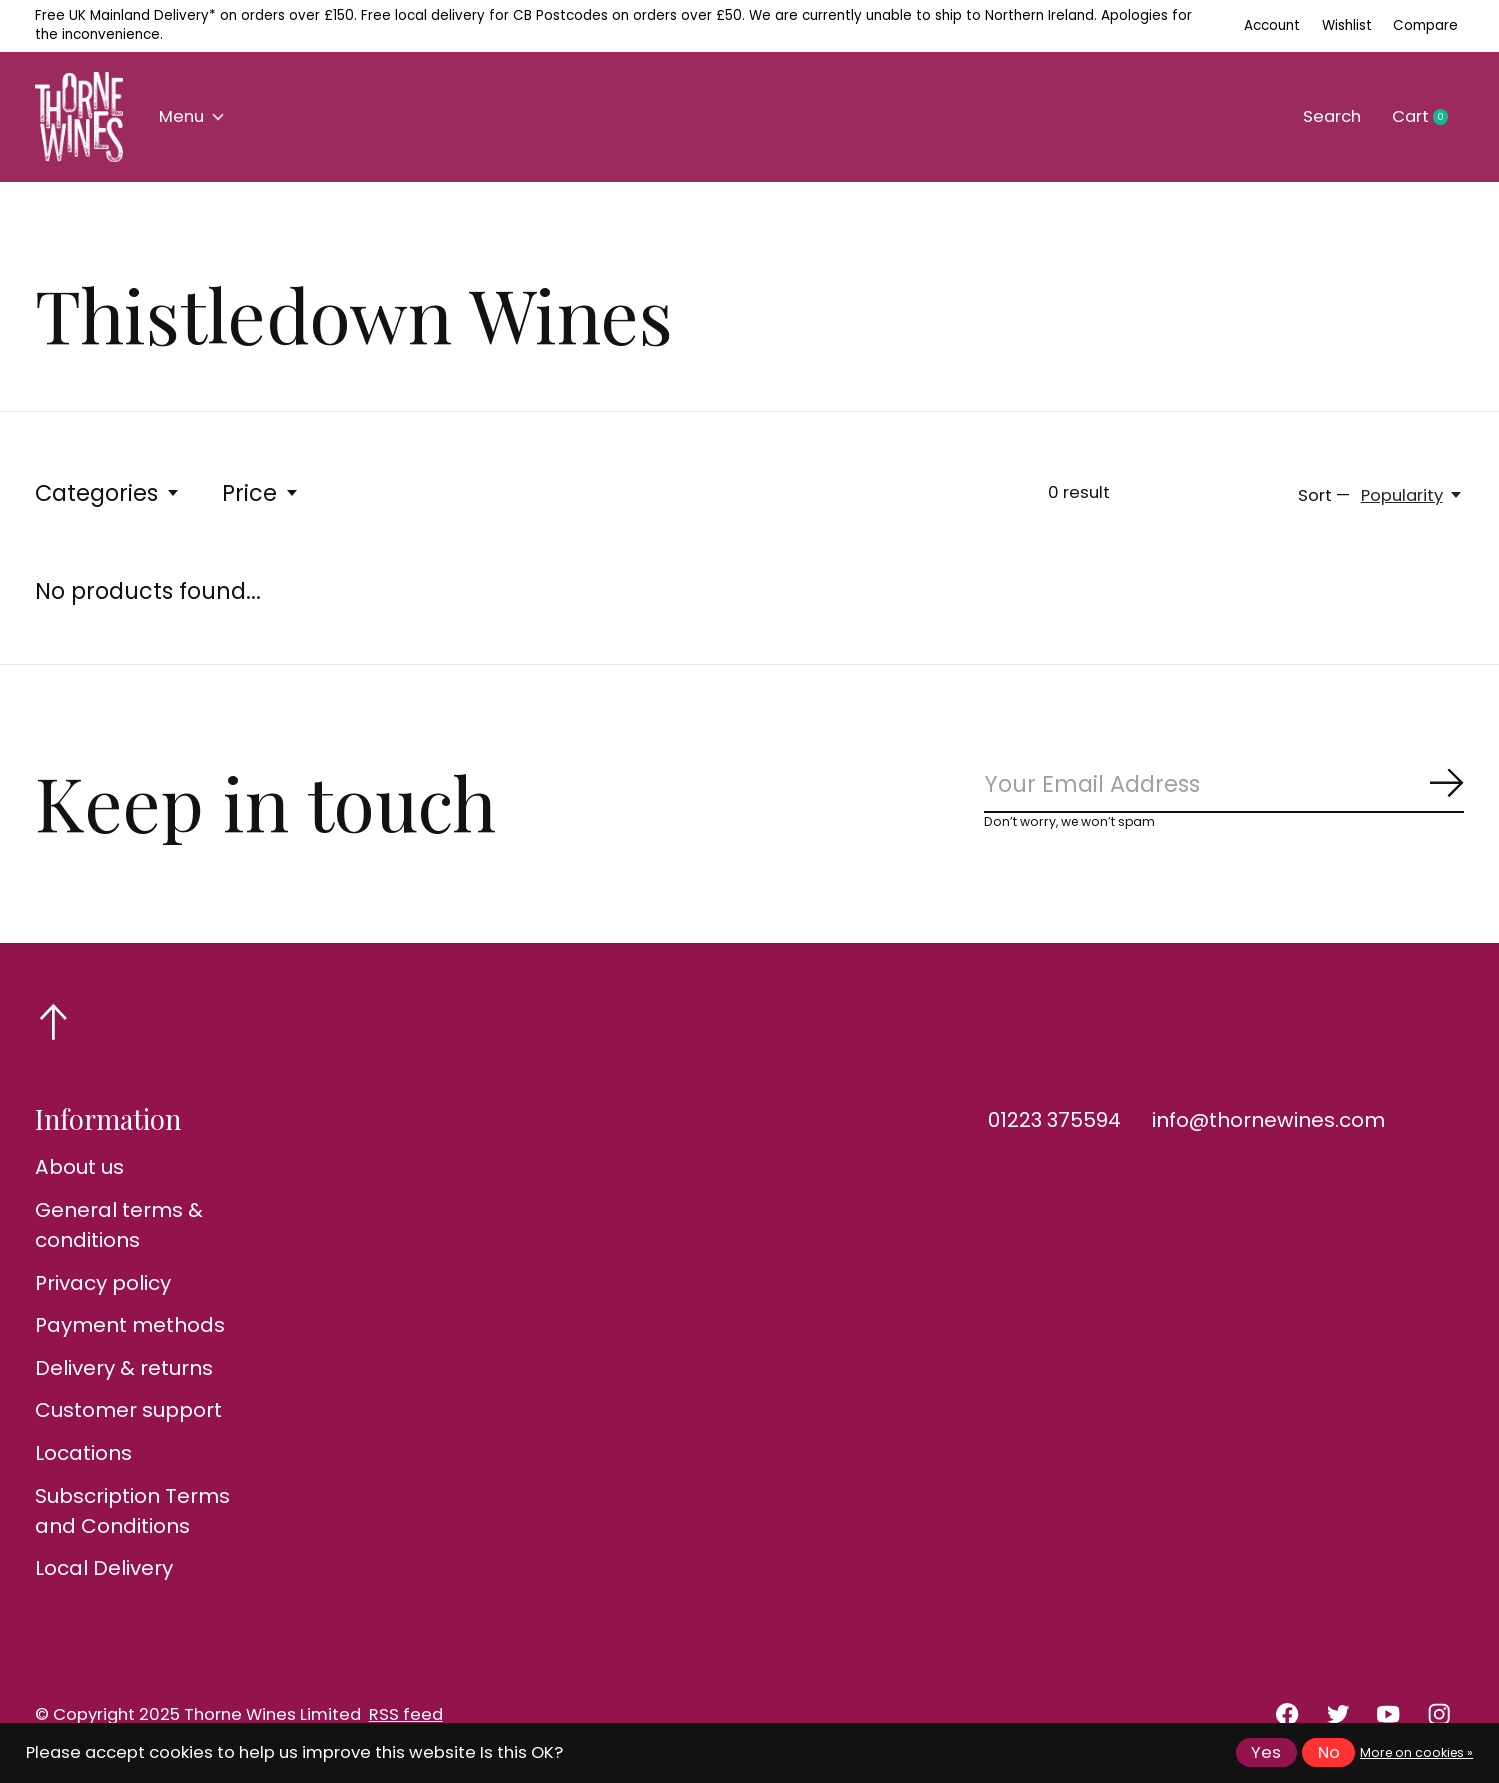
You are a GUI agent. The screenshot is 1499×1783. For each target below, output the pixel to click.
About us (79, 1167)
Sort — (1324, 495)
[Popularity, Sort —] (1412, 495)
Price (261, 493)
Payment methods (130, 1325)
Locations (83, 1453)
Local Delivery (104, 1568)
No (1329, 1752)
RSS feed (406, 1714)
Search (1332, 116)
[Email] (1224, 784)
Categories (108, 493)
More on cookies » (1416, 1752)
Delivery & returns (124, 1368)
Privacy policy (103, 1283)
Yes (1266, 1752)
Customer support (128, 1410)
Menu (191, 116)
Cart (1428, 117)
